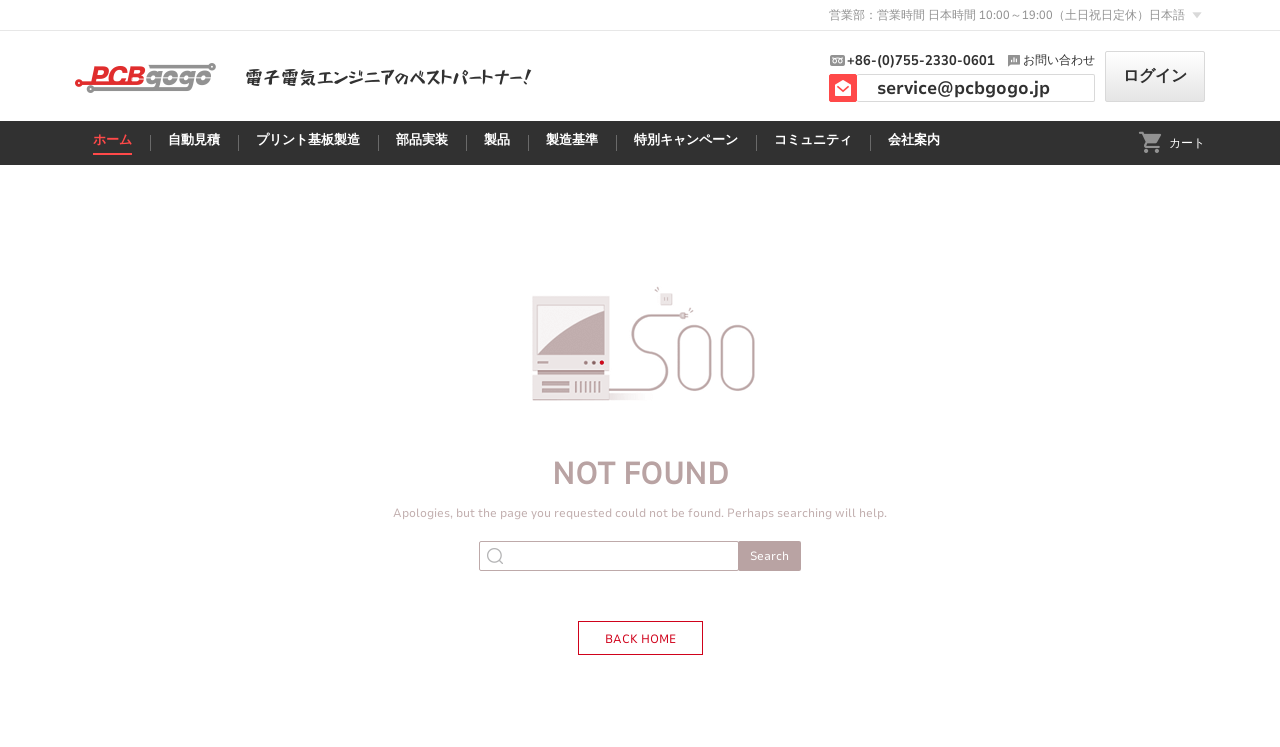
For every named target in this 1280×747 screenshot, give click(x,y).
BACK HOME (640, 639)
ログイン (1155, 76)
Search (769, 556)
